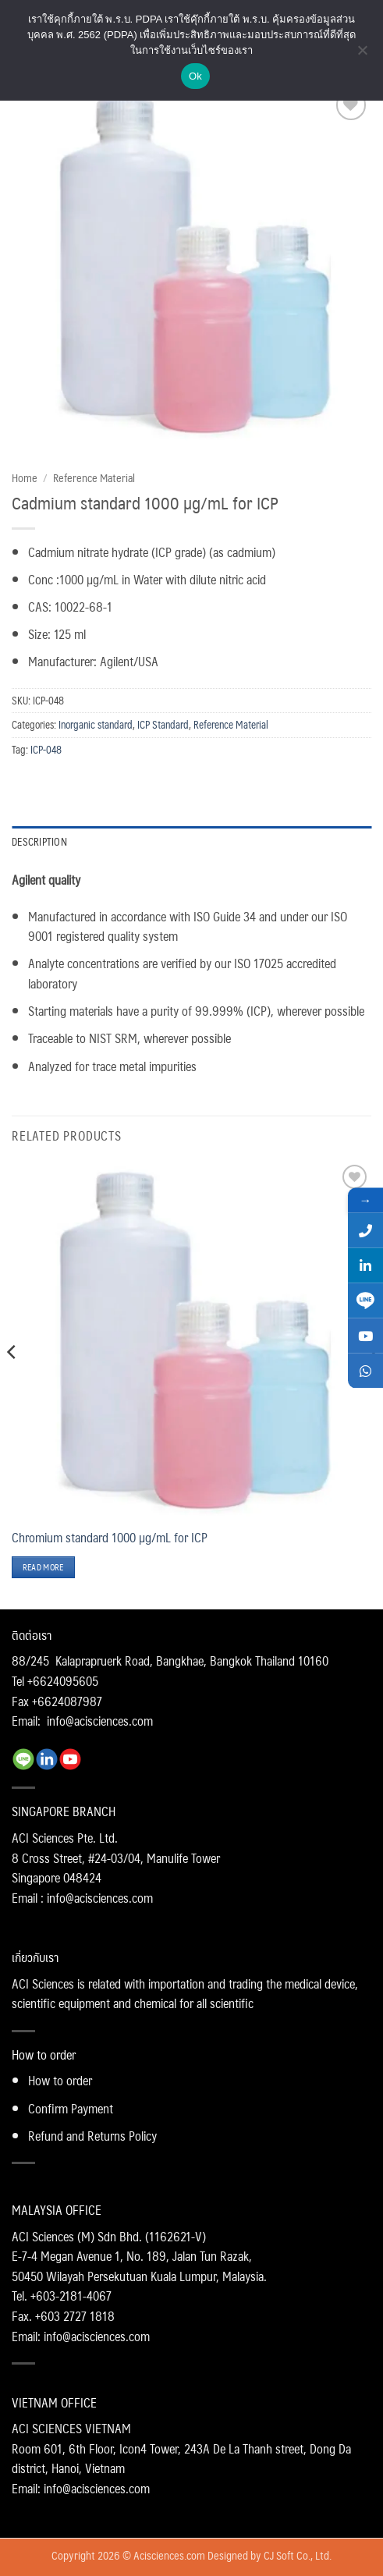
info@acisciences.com (100, 1720)
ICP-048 (46, 749)
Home (24, 477)
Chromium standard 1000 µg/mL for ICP (109, 1538)
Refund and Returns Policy (92, 2135)
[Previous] (12, 1383)
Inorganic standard (96, 724)
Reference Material (94, 477)
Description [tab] (39, 841)
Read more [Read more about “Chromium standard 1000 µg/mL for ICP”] (43, 1566)
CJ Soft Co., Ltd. (298, 2555)
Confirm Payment (70, 2108)
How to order (60, 2080)
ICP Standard (163, 724)
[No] (362, 54)
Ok (195, 76)
